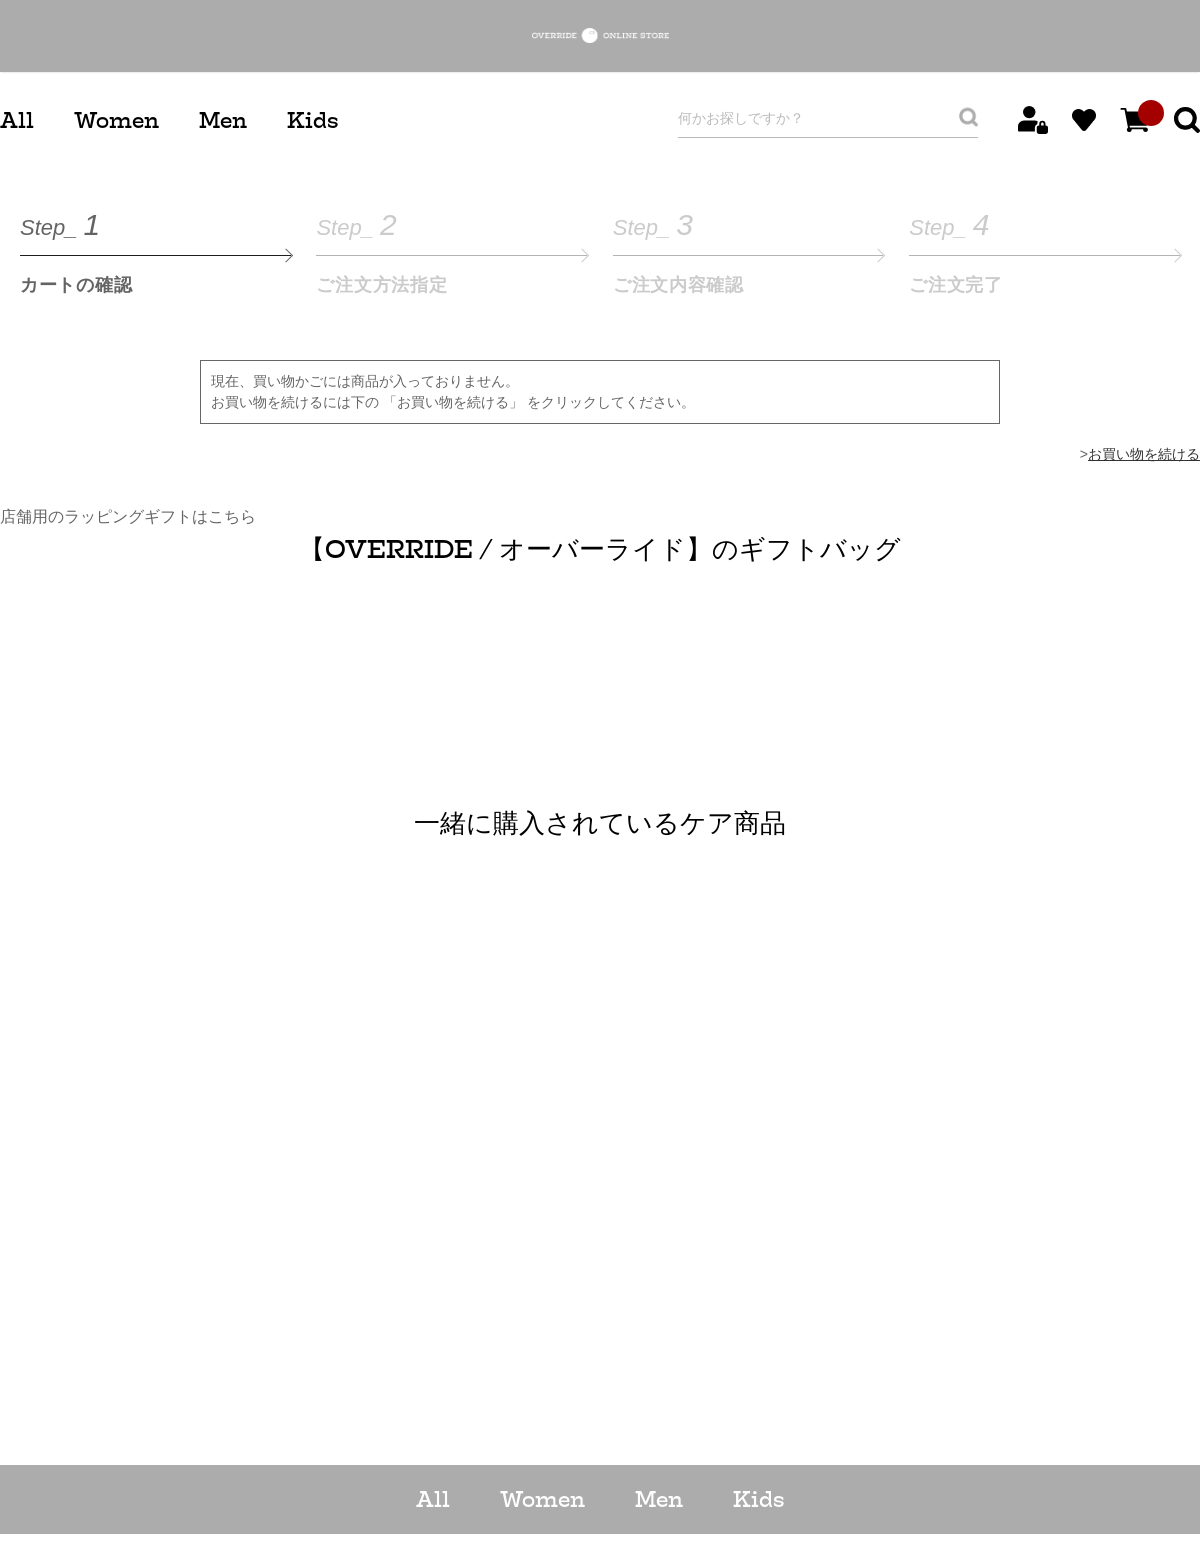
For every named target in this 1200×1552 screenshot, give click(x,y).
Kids (312, 120)
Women (116, 120)
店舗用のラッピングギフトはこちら (128, 516)
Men (223, 120)
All (17, 120)
